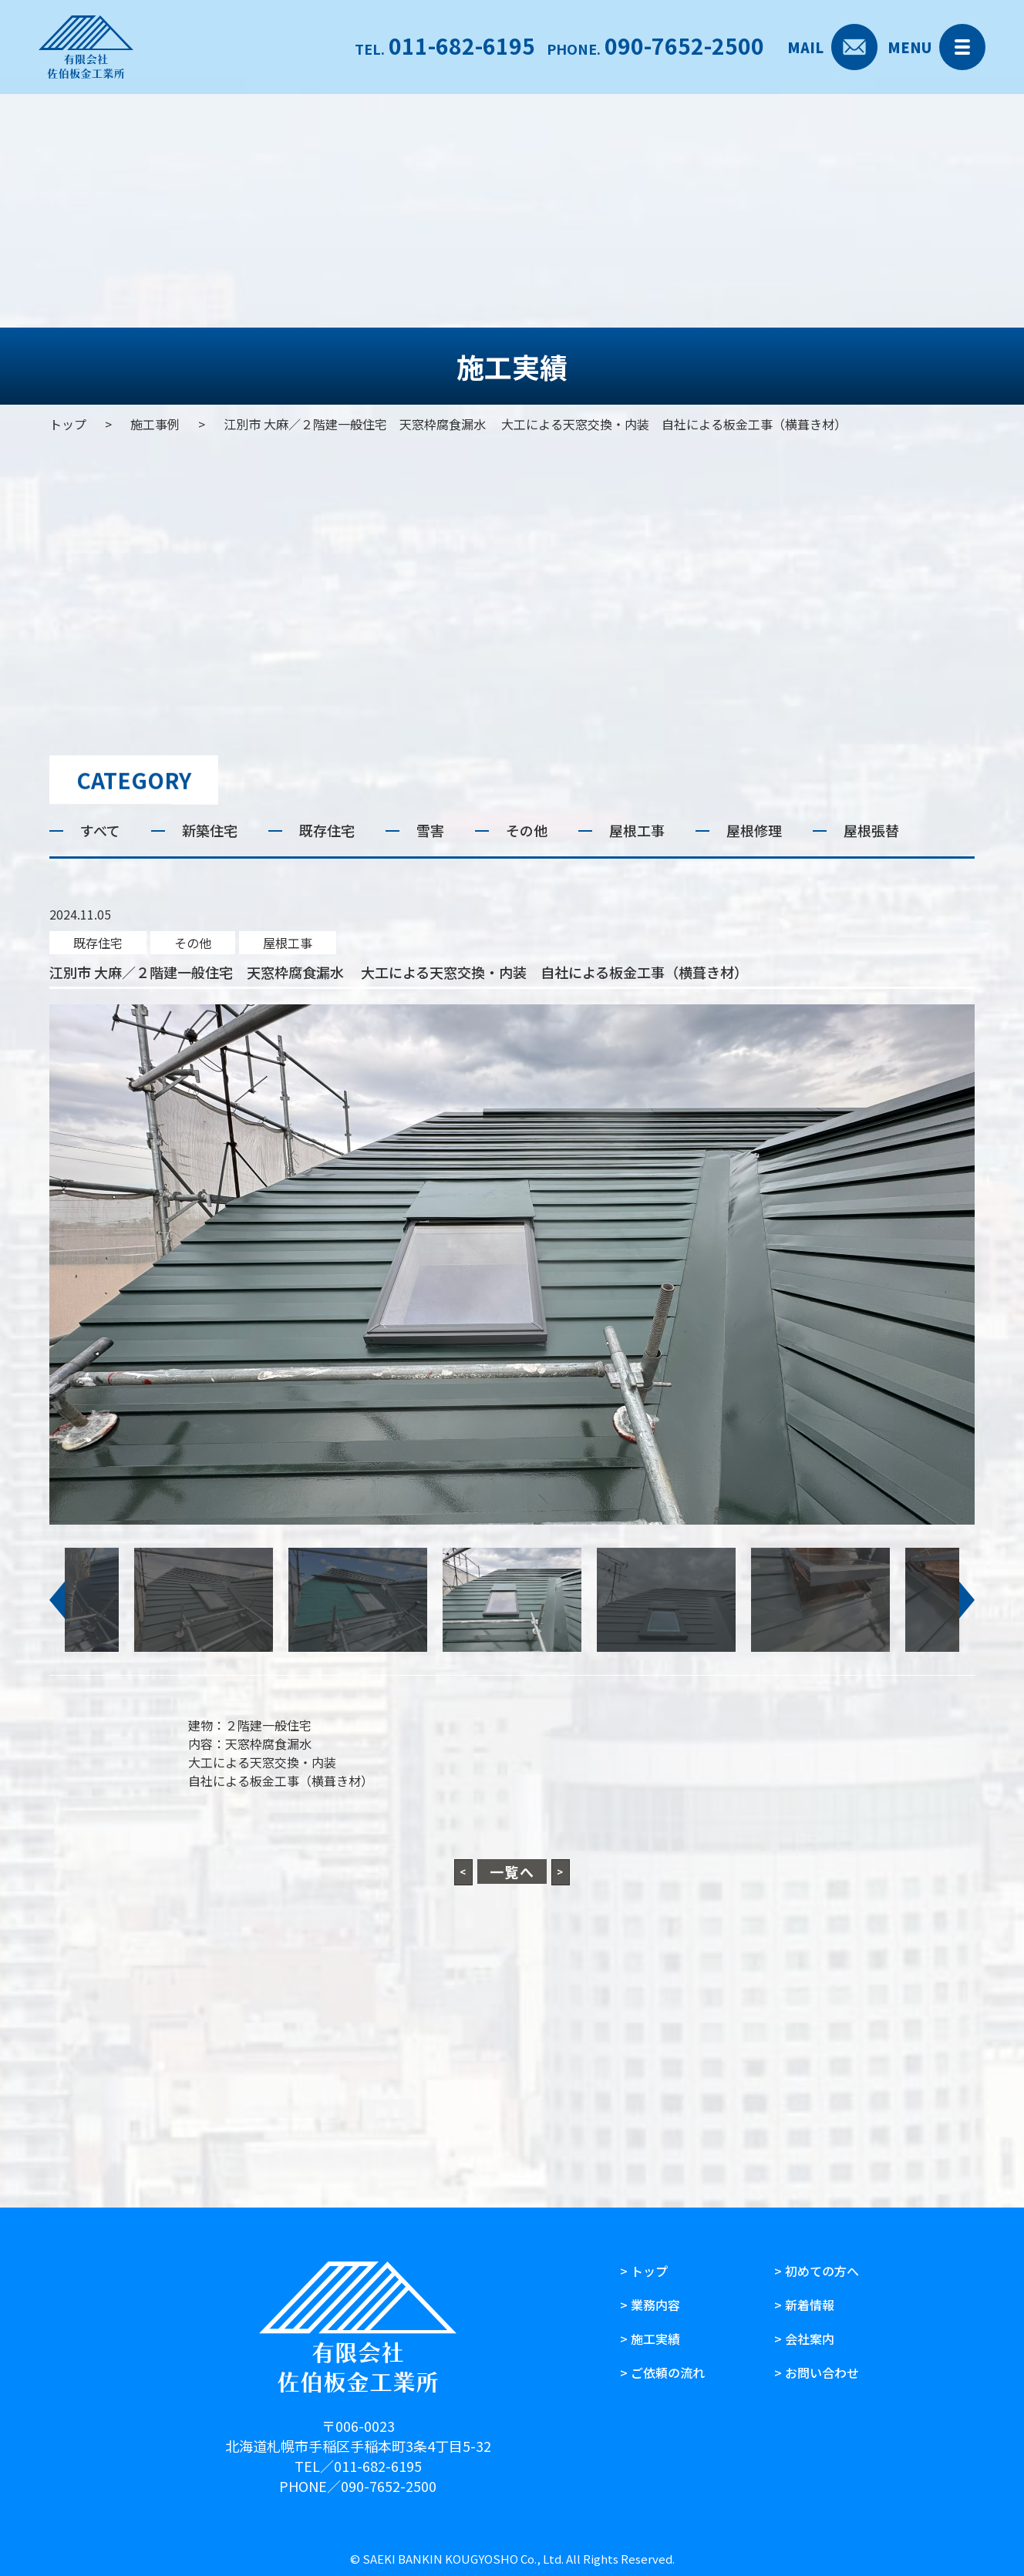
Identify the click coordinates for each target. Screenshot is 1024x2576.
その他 (192, 942)
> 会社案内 (804, 2338)
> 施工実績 (650, 2338)
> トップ (644, 2271)
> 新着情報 (804, 2304)
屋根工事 (287, 942)
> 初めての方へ (816, 2271)
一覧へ (512, 1871)
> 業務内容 (650, 2304)
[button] (57, 1600)
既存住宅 (98, 942)
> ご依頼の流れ (662, 2372)
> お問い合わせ (816, 2372)
